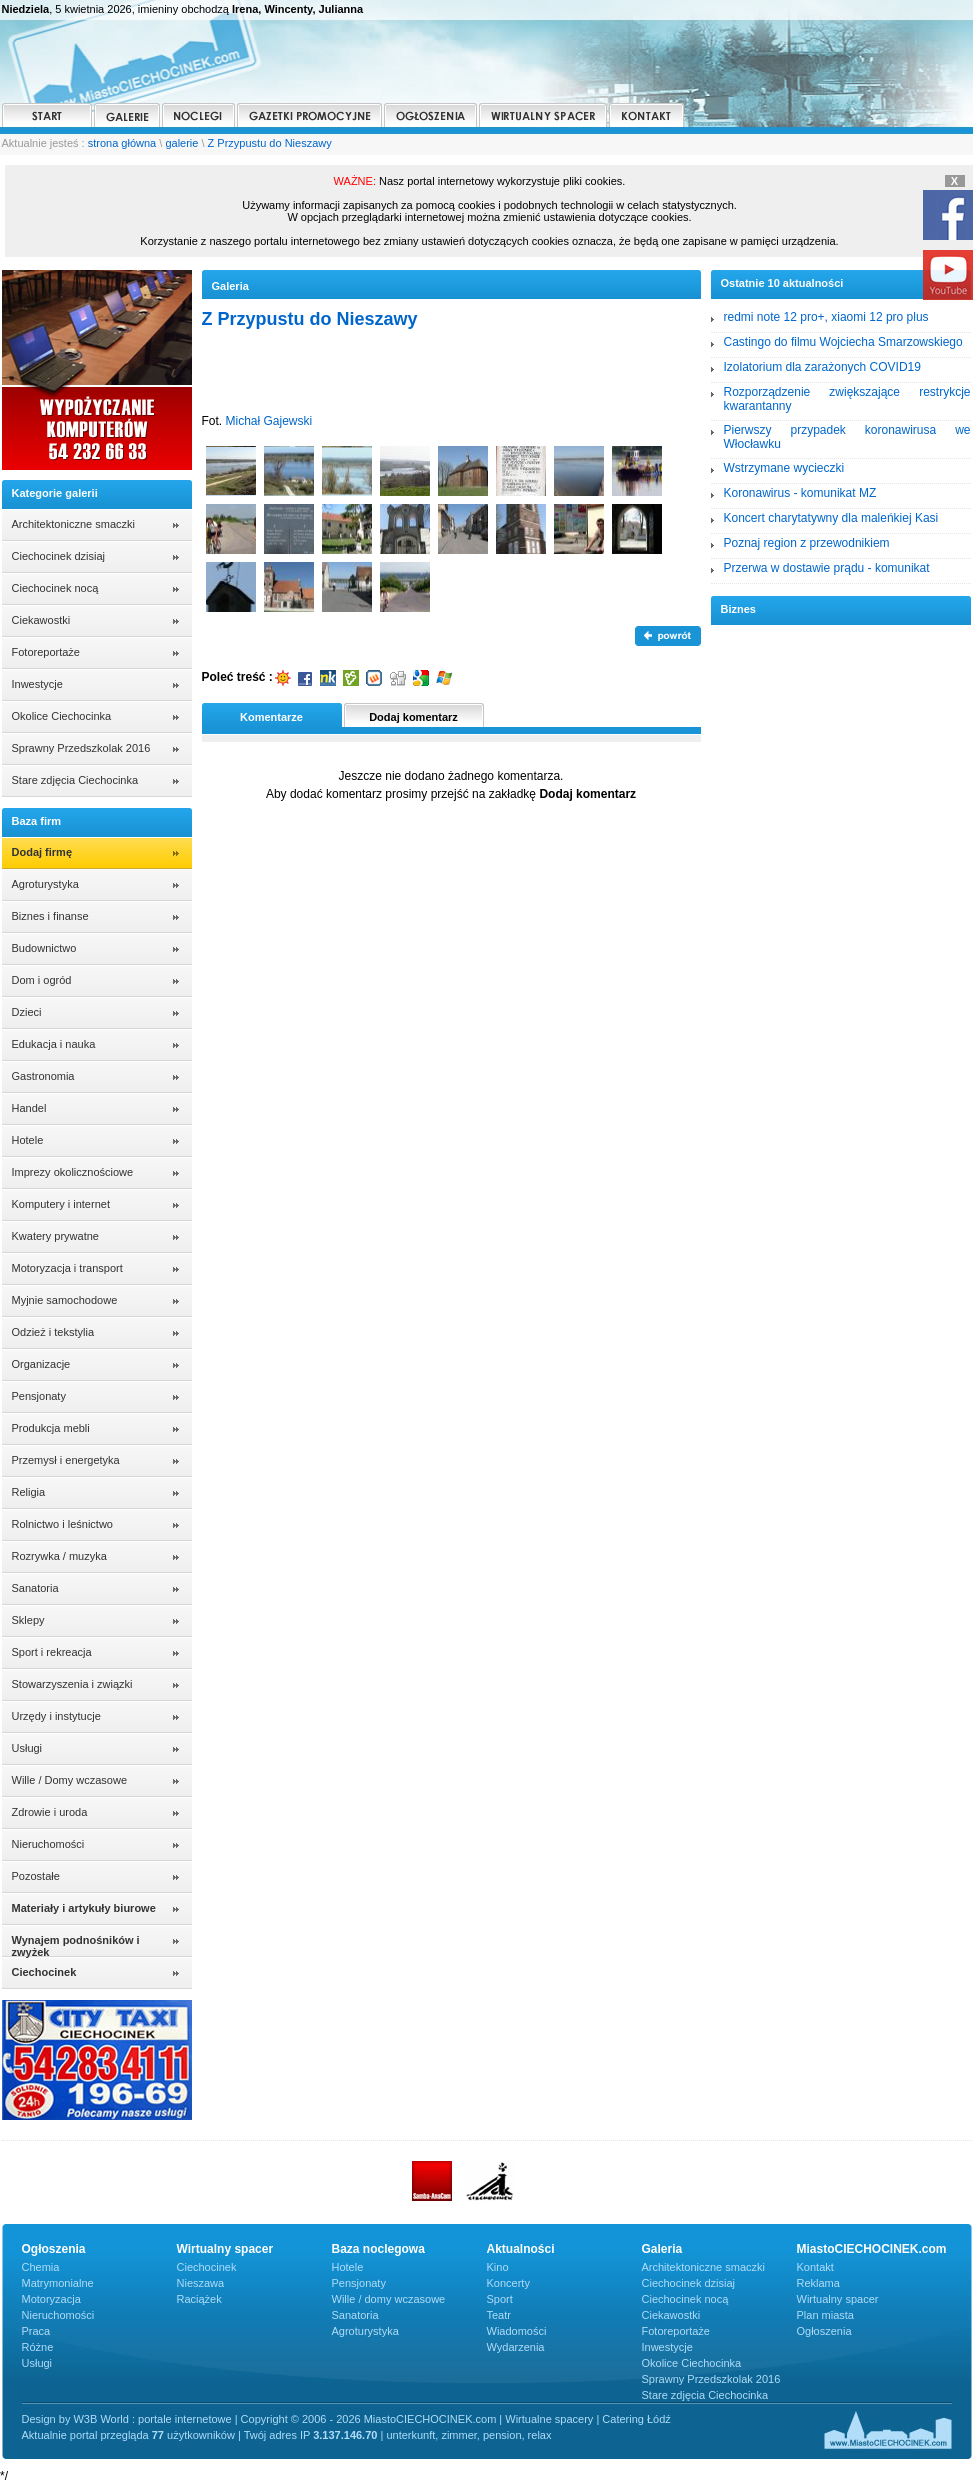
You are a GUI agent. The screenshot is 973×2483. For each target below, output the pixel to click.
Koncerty (508, 2283)
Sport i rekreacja (52, 1652)
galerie (181, 143)
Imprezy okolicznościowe (73, 1172)
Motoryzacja (51, 2299)
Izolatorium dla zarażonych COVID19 (822, 367)
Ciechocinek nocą (55, 588)
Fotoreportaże (46, 652)
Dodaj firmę (42, 852)
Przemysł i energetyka (66, 1460)
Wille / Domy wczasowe (70, 1780)
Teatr (499, 2315)
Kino (498, 2267)
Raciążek (199, 2299)
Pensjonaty (39, 1396)
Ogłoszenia (824, 2331)
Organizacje (41, 1364)
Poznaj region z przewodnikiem (807, 543)
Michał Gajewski (269, 421)
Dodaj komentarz (413, 717)
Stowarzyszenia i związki (72, 1684)
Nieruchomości (48, 1844)
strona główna (122, 143)
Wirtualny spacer (838, 2299)
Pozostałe (36, 1876)
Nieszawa (201, 2283)
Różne (38, 2347)
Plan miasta (825, 2315)
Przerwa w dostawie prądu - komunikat (827, 568)
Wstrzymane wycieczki (784, 468)
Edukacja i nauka (54, 1044)
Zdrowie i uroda (50, 1812)
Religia (29, 1492)
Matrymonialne (58, 2283)
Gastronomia (43, 1076)
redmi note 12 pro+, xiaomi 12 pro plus (826, 317)
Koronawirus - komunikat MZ (800, 493)
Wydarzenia (516, 2347)
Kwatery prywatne (55, 1236)
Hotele (28, 1140)
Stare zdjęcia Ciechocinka (75, 780)
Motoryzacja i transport (67, 1268)
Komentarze (271, 717)
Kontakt (815, 2267)
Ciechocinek (207, 2267)
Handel (29, 1108)
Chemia (41, 2267)
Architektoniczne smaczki (74, 524)
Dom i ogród (42, 980)
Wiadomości (517, 2331)
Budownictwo (44, 948)
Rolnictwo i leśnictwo (62, 1524)
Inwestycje (37, 684)
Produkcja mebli (51, 1428)
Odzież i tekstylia (53, 1332)
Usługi (27, 1748)
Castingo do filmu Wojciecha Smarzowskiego (843, 342)
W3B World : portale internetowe (152, 2419)
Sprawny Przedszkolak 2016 (81, 748)
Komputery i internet (61, 1204)
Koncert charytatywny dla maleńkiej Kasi (831, 518)
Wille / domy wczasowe (389, 2299)
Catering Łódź (636, 2419)
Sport (500, 2299)
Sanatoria (35, 1588)
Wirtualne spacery (549, 2419)
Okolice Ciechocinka (62, 716)
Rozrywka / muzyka (59, 1556)
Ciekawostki (41, 620)
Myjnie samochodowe (65, 1300)
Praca (36, 2331)
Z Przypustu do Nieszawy (270, 143)
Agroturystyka (45, 884)
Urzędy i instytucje (56, 1716)
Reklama (818, 2283)
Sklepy (28, 1620)
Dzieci (27, 1012)
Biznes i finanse (50, 916)
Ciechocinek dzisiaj (59, 556)
